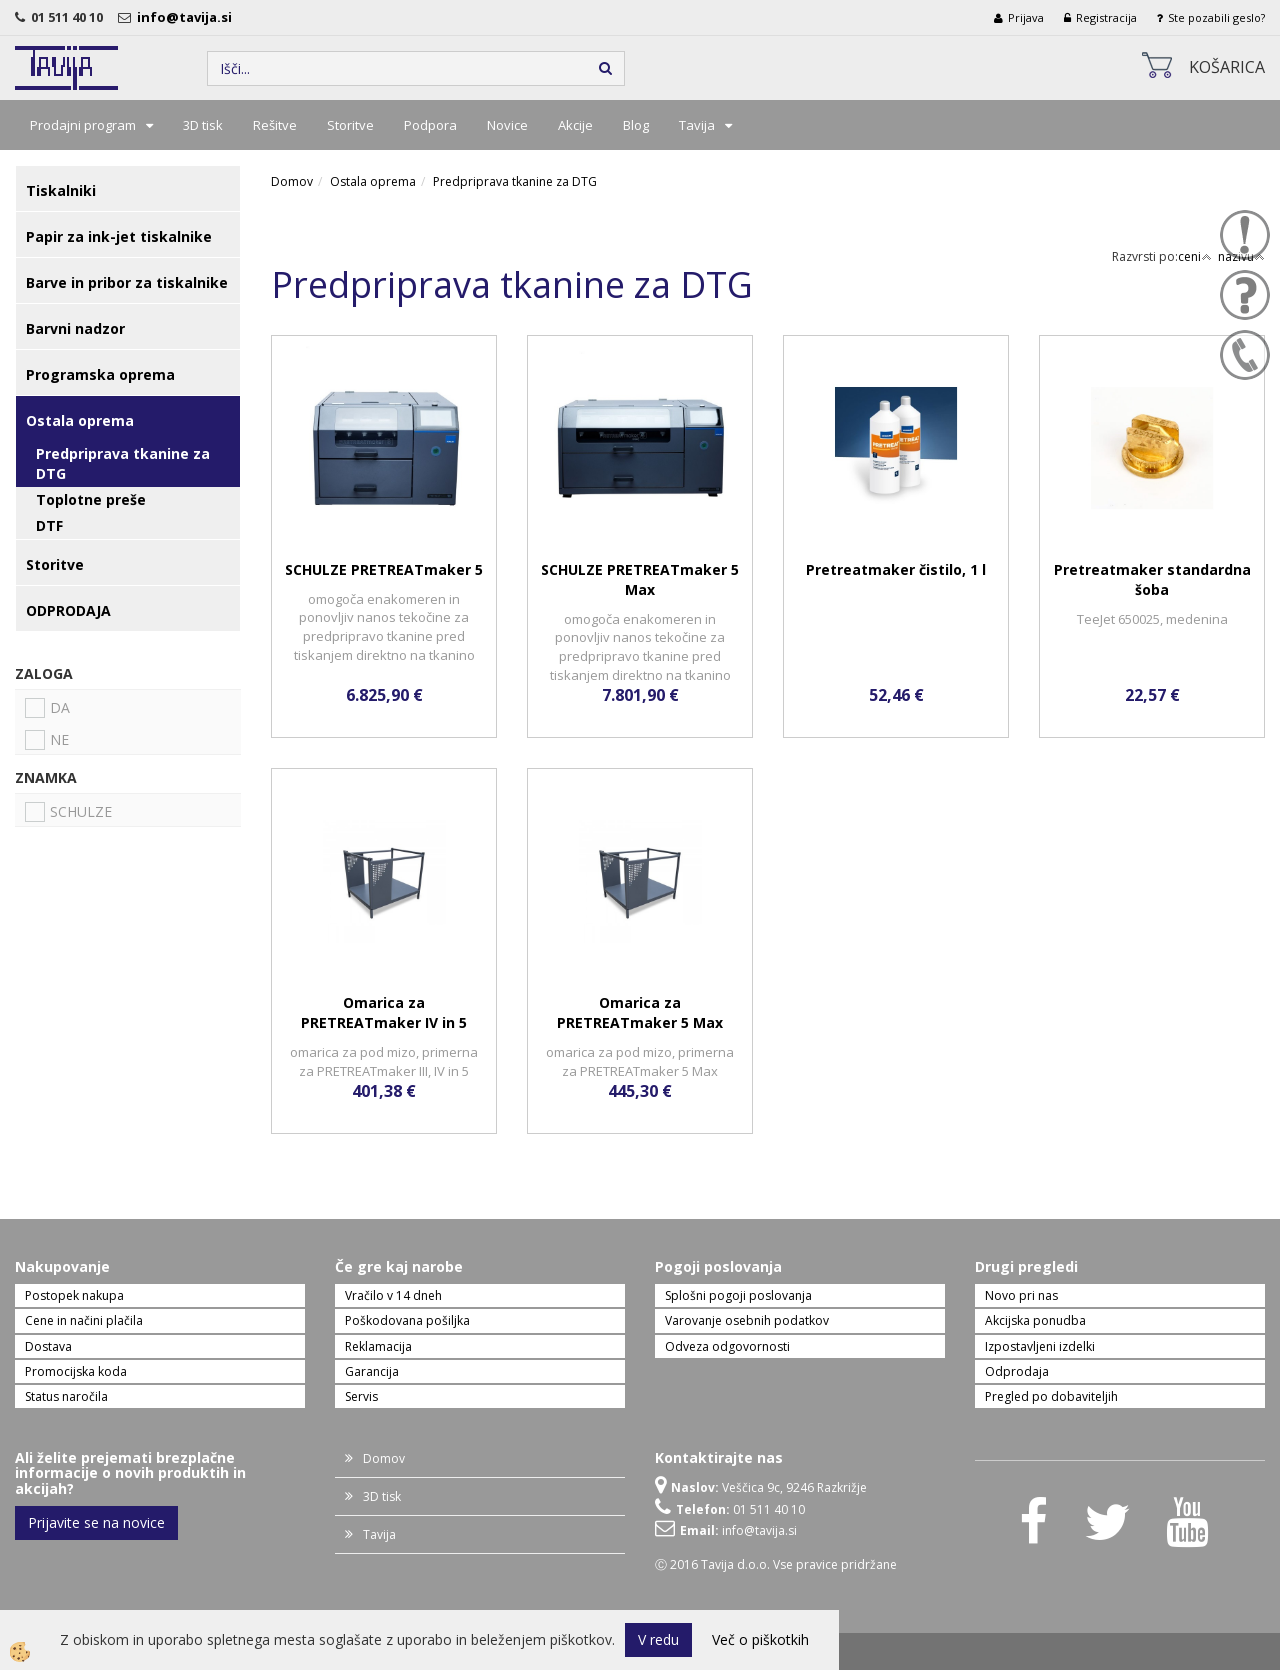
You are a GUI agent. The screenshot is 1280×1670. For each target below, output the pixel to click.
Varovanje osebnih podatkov (747, 1320)
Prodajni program (83, 125)
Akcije (575, 125)
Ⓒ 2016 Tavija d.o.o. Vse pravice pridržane (776, 1564)
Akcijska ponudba (1035, 1320)
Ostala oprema (373, 181)
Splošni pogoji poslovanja (738, 1295)
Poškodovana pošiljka (407, 1320)
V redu (658, 1639)
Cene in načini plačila (84, 1320)
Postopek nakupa (74, 1295)
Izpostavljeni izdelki (1040, 1346)
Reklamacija (378, 1346)
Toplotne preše (91, 499)
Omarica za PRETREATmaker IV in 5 (384, 1012)
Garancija (372, 1371)
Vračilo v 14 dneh (393, 1295)
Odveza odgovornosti (727, 1346)
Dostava (48, 1346)
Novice (507, 125)
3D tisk (203, 125)
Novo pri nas (1021, 1295)
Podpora (430, 125)
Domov (292, 181)
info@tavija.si (187, 17)
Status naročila (66, 1396)
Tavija (697, 125)
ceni (1195, 256)
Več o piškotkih (760, 1639)
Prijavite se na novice (96, 1522)
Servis (361, 1396)
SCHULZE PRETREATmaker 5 (384, 569)
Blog (636, 125)
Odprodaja (1017, 1371)
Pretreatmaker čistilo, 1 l (896, 569)
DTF (49, 525)
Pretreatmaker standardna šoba (1152, 579)
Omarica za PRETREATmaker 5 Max (640, 1012)
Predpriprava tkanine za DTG (123, 463)
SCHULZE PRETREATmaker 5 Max (640, 579)
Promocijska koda (76, 1371)
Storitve (350, 125)
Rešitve (275, 125)
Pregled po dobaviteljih (1051, 1396)
